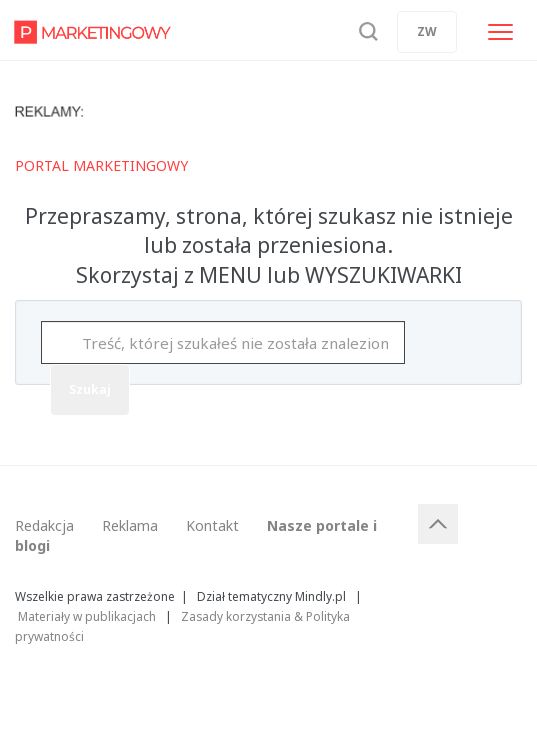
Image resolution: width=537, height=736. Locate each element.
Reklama (130, 525)
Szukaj (90, 389)
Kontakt (212, 525)
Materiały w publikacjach (87, 616)
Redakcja (44, 525)
